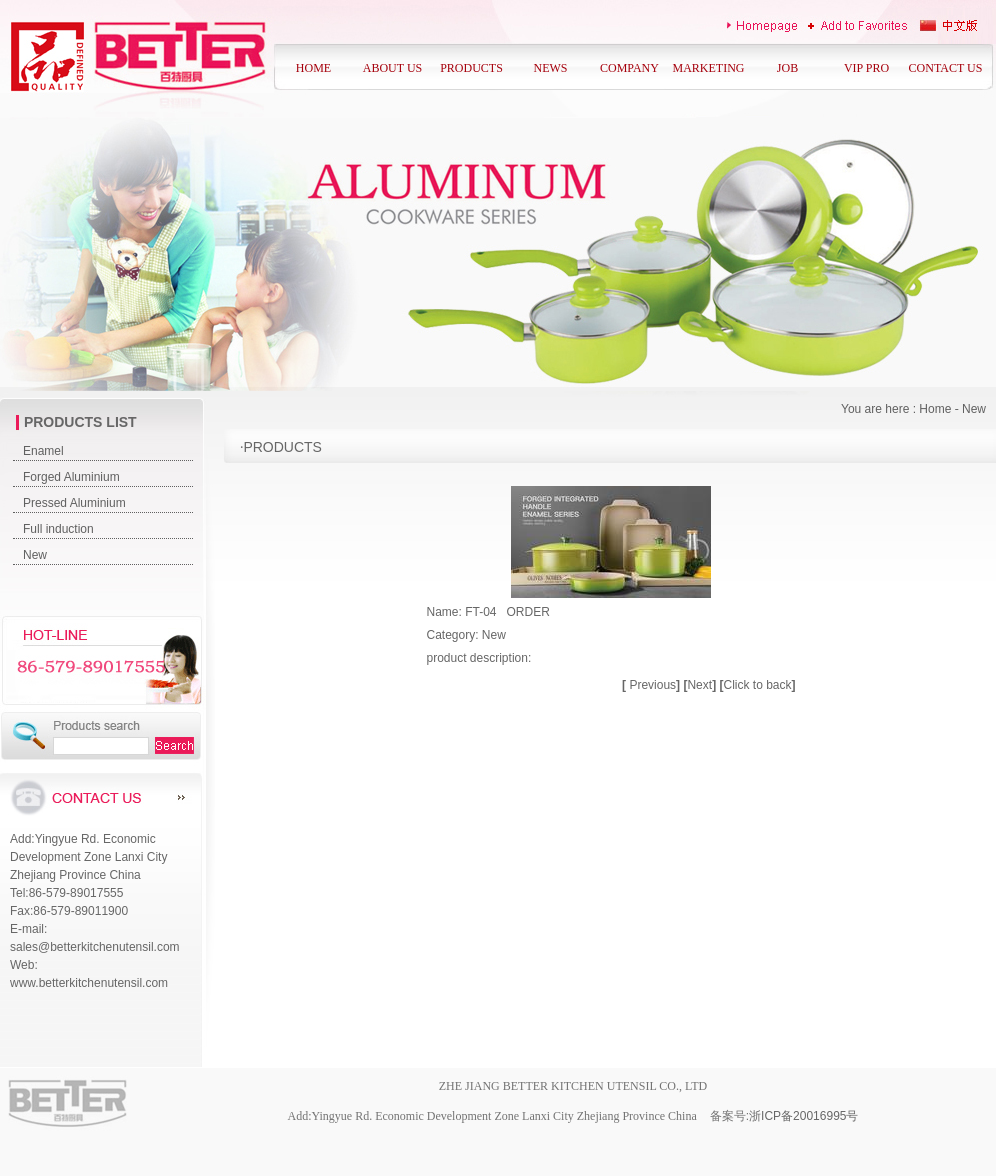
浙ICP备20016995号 (803, 1116)
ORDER (528, 612)
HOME (313, 68)
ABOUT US (392, 68)
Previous (652, 685)
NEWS (551, 68)
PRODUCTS (471, 68)
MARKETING (709, 68)
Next (701, 685)
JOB (787, 68)
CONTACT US (946, 68)
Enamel (43, 451)
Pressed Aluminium (74, 503)
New (35, 555)
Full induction (58, 529)
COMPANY (629, 68)
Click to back (757, 685)
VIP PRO (866, 68)
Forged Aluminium (71, 477)
